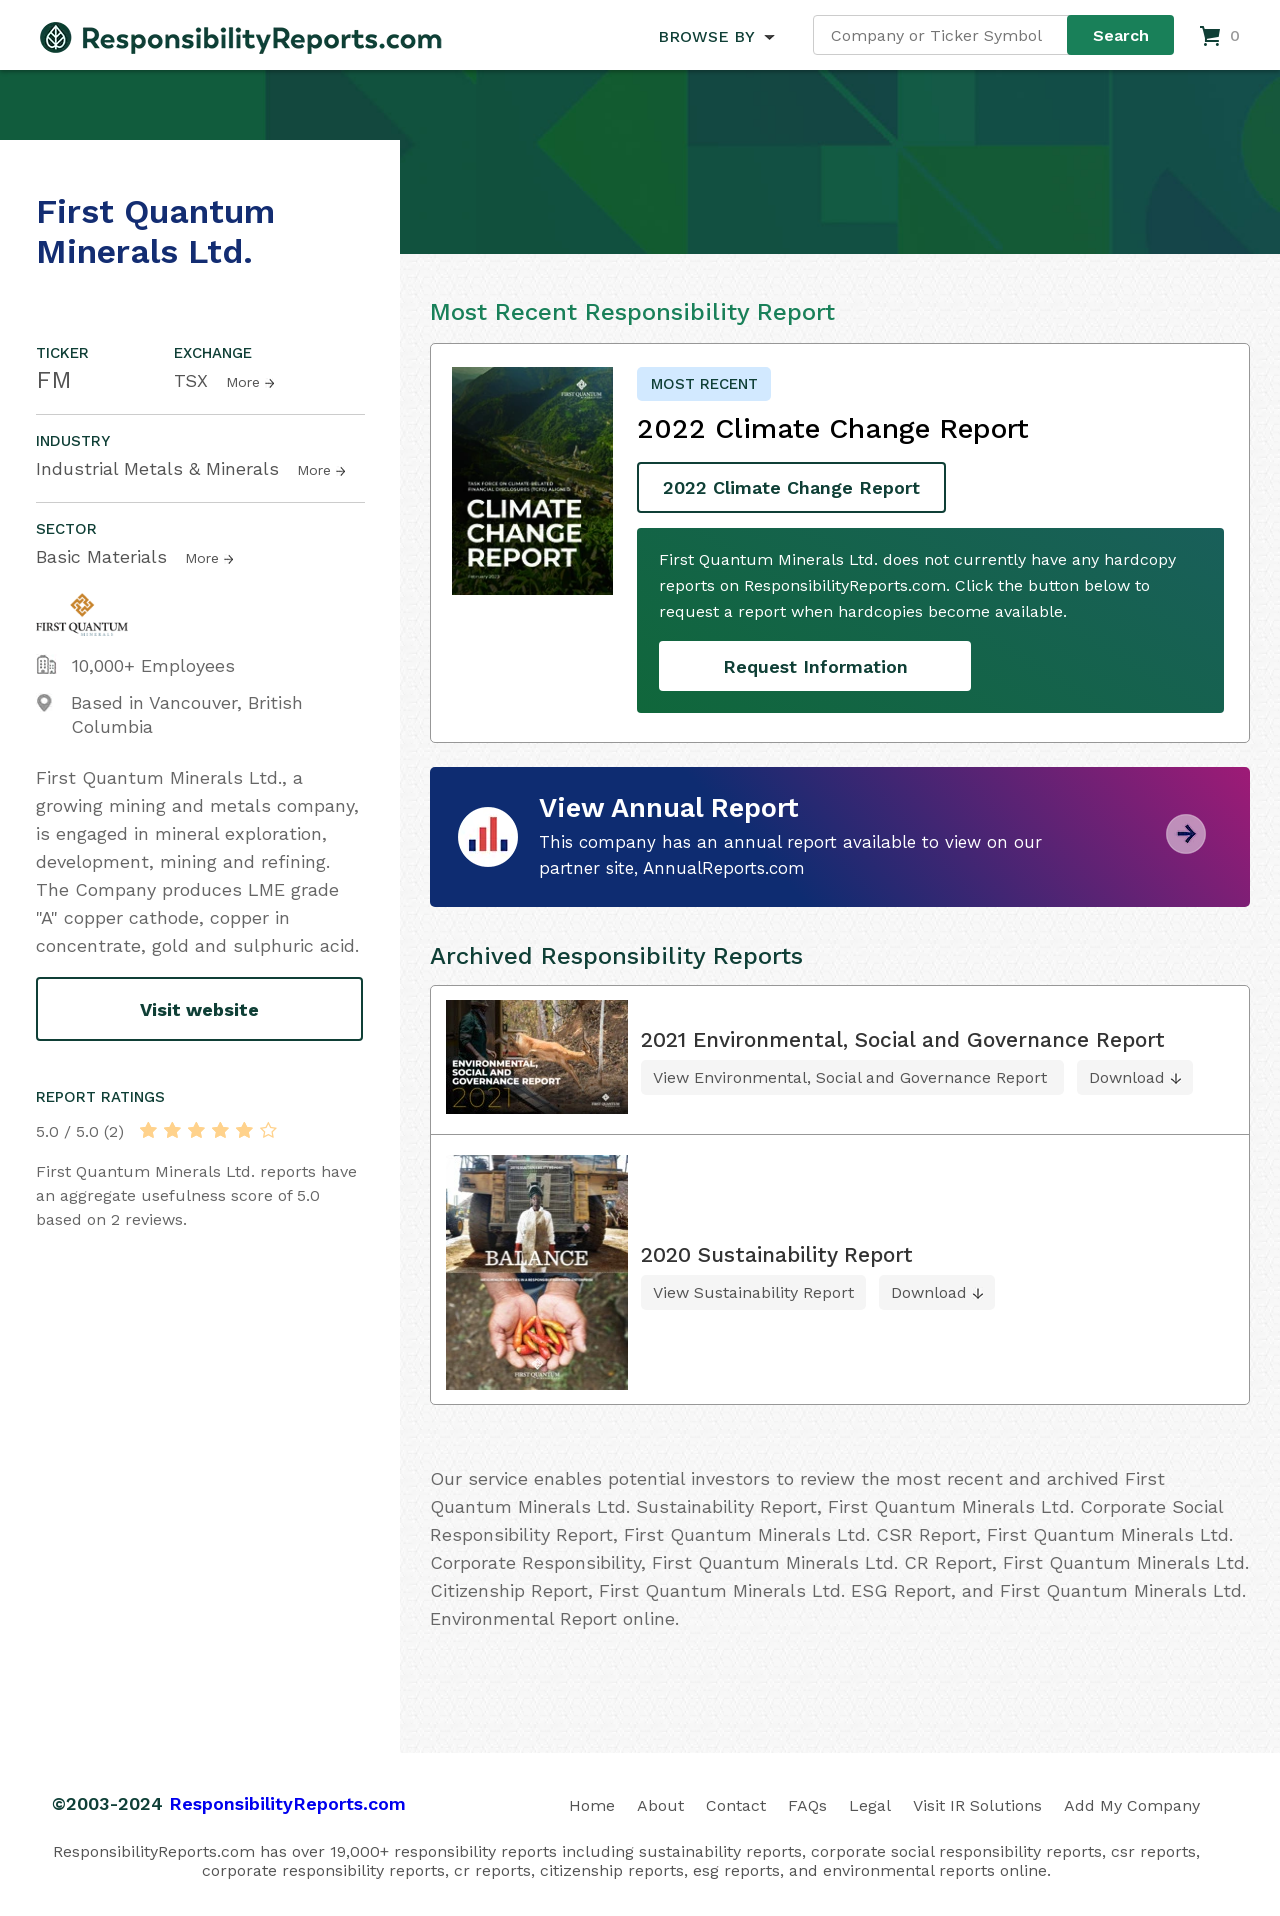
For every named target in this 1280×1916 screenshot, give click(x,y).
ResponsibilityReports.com (287, 1803)
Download (1127, 1077)
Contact (736, 1805)
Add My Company (1132, 1805)
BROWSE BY (706, 36)
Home (592, 1805)
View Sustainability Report (753, 1292)
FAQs (807, 1805)
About (660, 1805)
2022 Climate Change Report (791, 487)
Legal (870, 1805)
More (243, 382)
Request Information (815, 666)
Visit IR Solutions (977, 1805)
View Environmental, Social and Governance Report (852, 1077)
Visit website (199, 1009)
